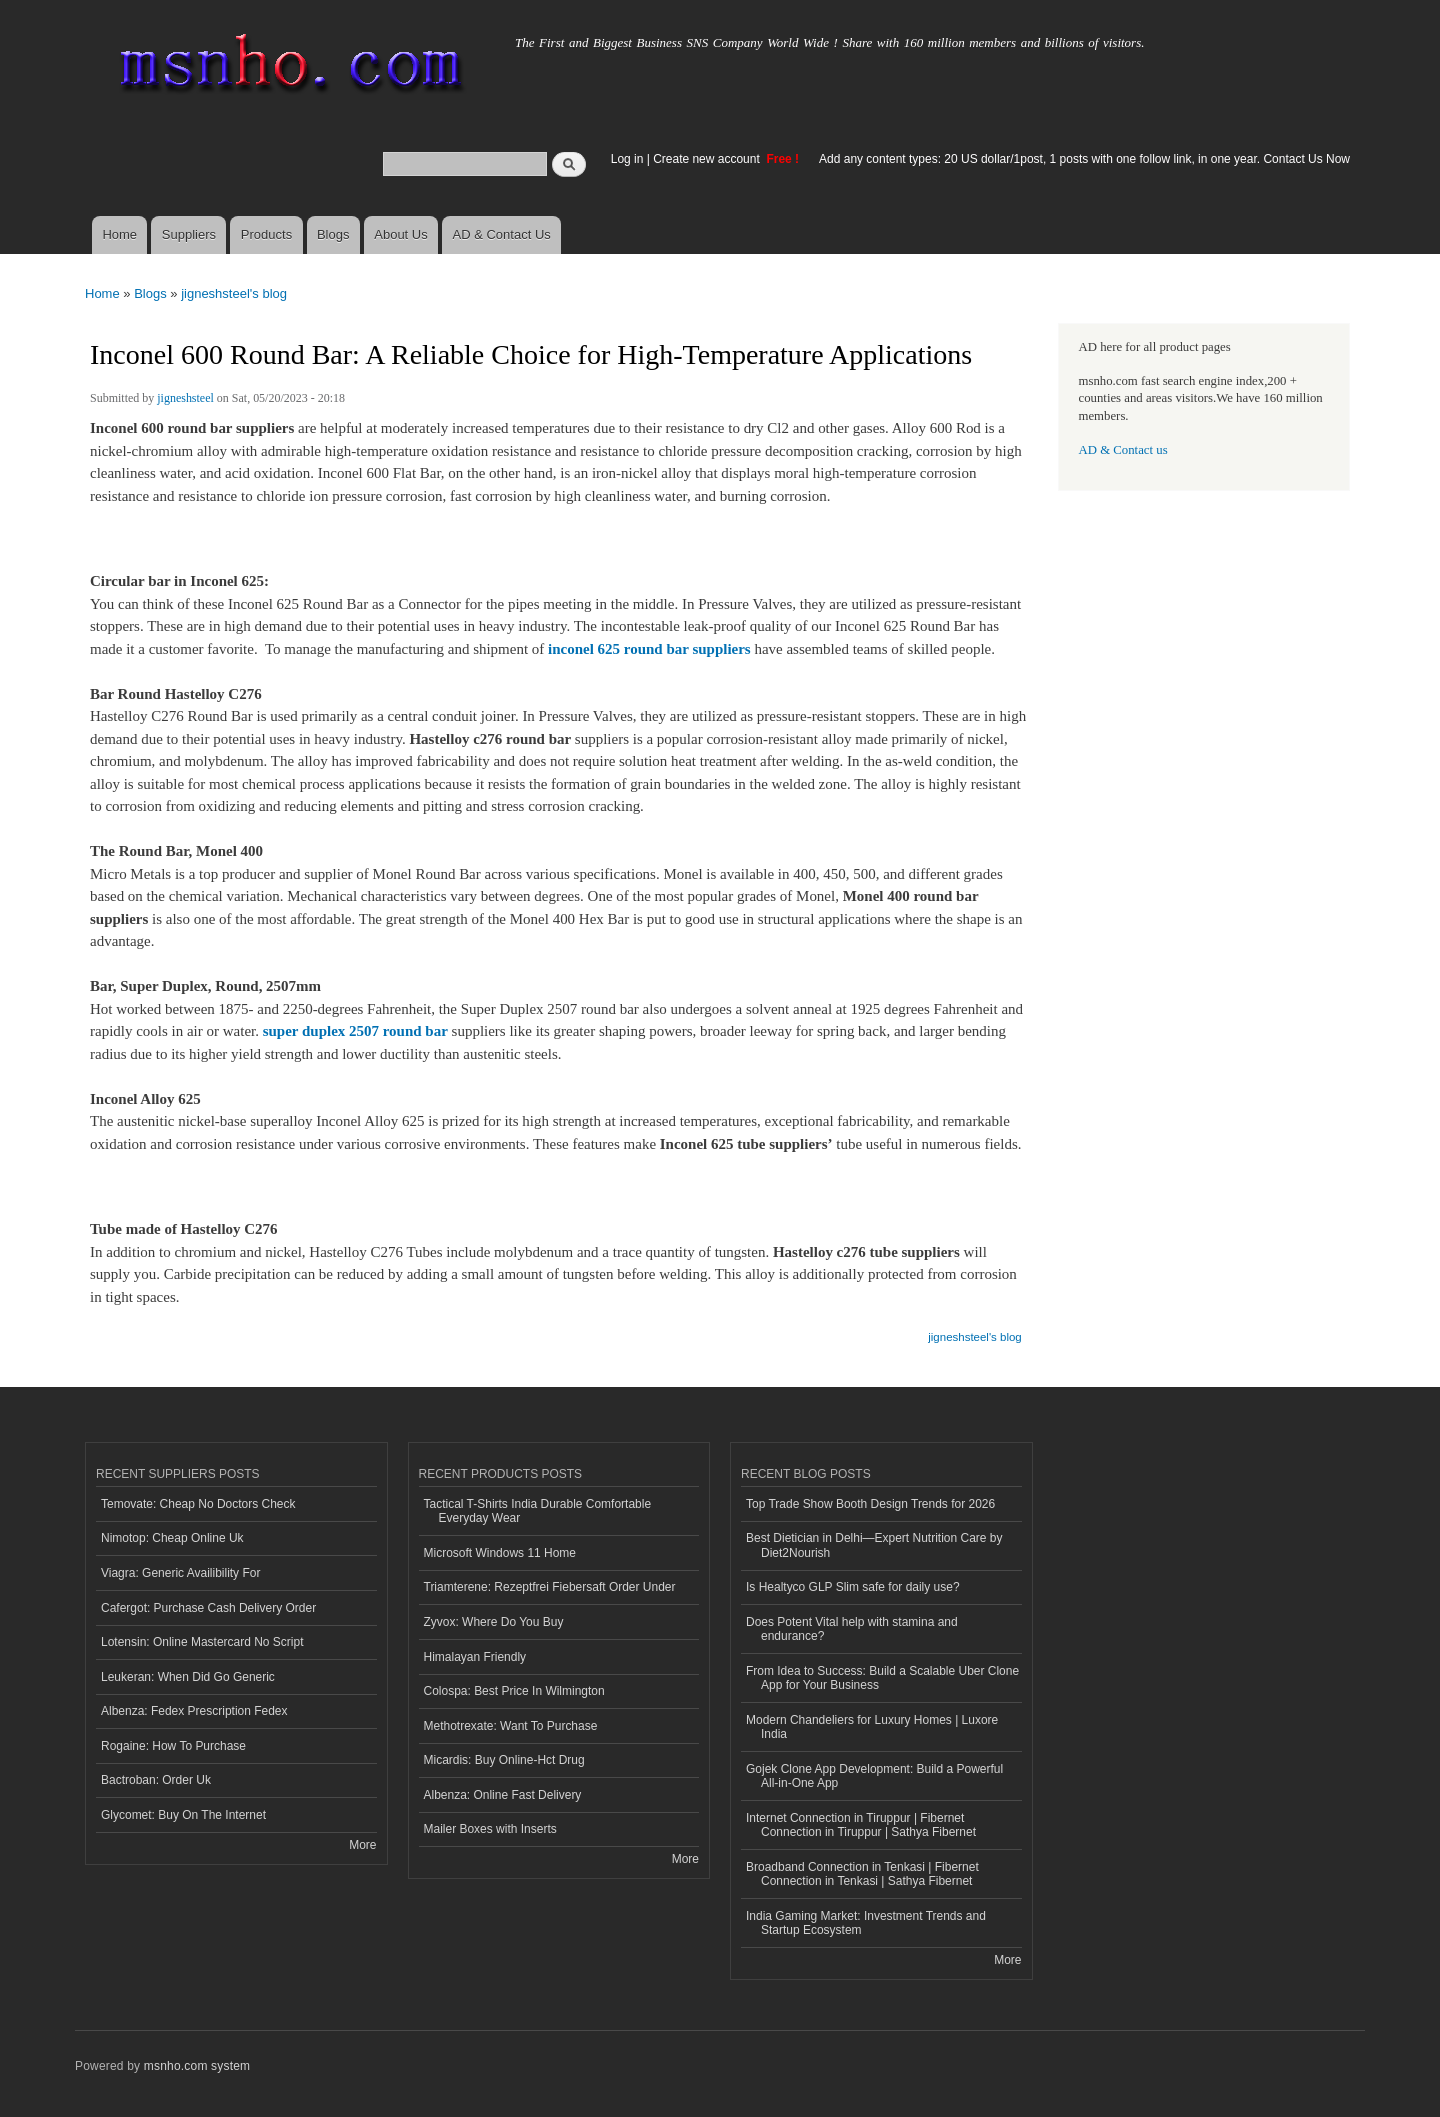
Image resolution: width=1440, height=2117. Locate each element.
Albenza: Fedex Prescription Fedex (194, 1711)
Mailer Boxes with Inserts (490, 1829)
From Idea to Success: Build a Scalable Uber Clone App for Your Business (882, 1678)
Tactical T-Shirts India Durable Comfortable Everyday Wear (538, 1511)
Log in (627, 159)
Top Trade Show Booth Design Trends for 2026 (870, 1504)
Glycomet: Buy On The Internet (183, 1815)
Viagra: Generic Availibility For (180, 1573)
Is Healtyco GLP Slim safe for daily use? (853, 1587)
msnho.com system (197, 2066)
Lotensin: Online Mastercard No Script (202, 1642)
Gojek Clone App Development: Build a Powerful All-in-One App (874, 1776)
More (362, 1845)
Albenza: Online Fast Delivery (503, 1795)
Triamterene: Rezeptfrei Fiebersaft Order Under (550, 1587)
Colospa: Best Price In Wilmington (514, 1691)
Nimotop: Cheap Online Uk (172, 1538)
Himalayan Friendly (475, 1657)
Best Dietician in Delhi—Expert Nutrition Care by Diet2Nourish (874, 1545)
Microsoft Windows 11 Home (500, 1553)
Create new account (708, 159)
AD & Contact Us (502, 234)
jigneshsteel (185, 398)
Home (119, 234)
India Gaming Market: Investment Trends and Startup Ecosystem (866, 1923)
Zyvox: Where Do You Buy (494, 1622)
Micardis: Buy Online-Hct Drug (504, 1760)
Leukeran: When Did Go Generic (188, 1677)
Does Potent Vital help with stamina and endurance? (852, 1629)
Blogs (333, 234)
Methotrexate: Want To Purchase (511, 1726)
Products (266, 234)
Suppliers (189, 234)
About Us (400, 234)
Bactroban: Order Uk (156, 1780)
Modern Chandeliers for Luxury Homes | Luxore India (872, 1727)
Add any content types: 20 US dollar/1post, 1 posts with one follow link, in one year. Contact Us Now (1084, 159)
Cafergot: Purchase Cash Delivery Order (208, 1608)
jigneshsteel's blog (234, 293)
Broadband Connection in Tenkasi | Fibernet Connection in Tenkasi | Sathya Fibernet (862, 1874)
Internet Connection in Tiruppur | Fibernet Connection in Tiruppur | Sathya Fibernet (861, 1825)
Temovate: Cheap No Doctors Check (198, 1504)
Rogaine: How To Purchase (173, 1746)
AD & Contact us (1123, 450)
